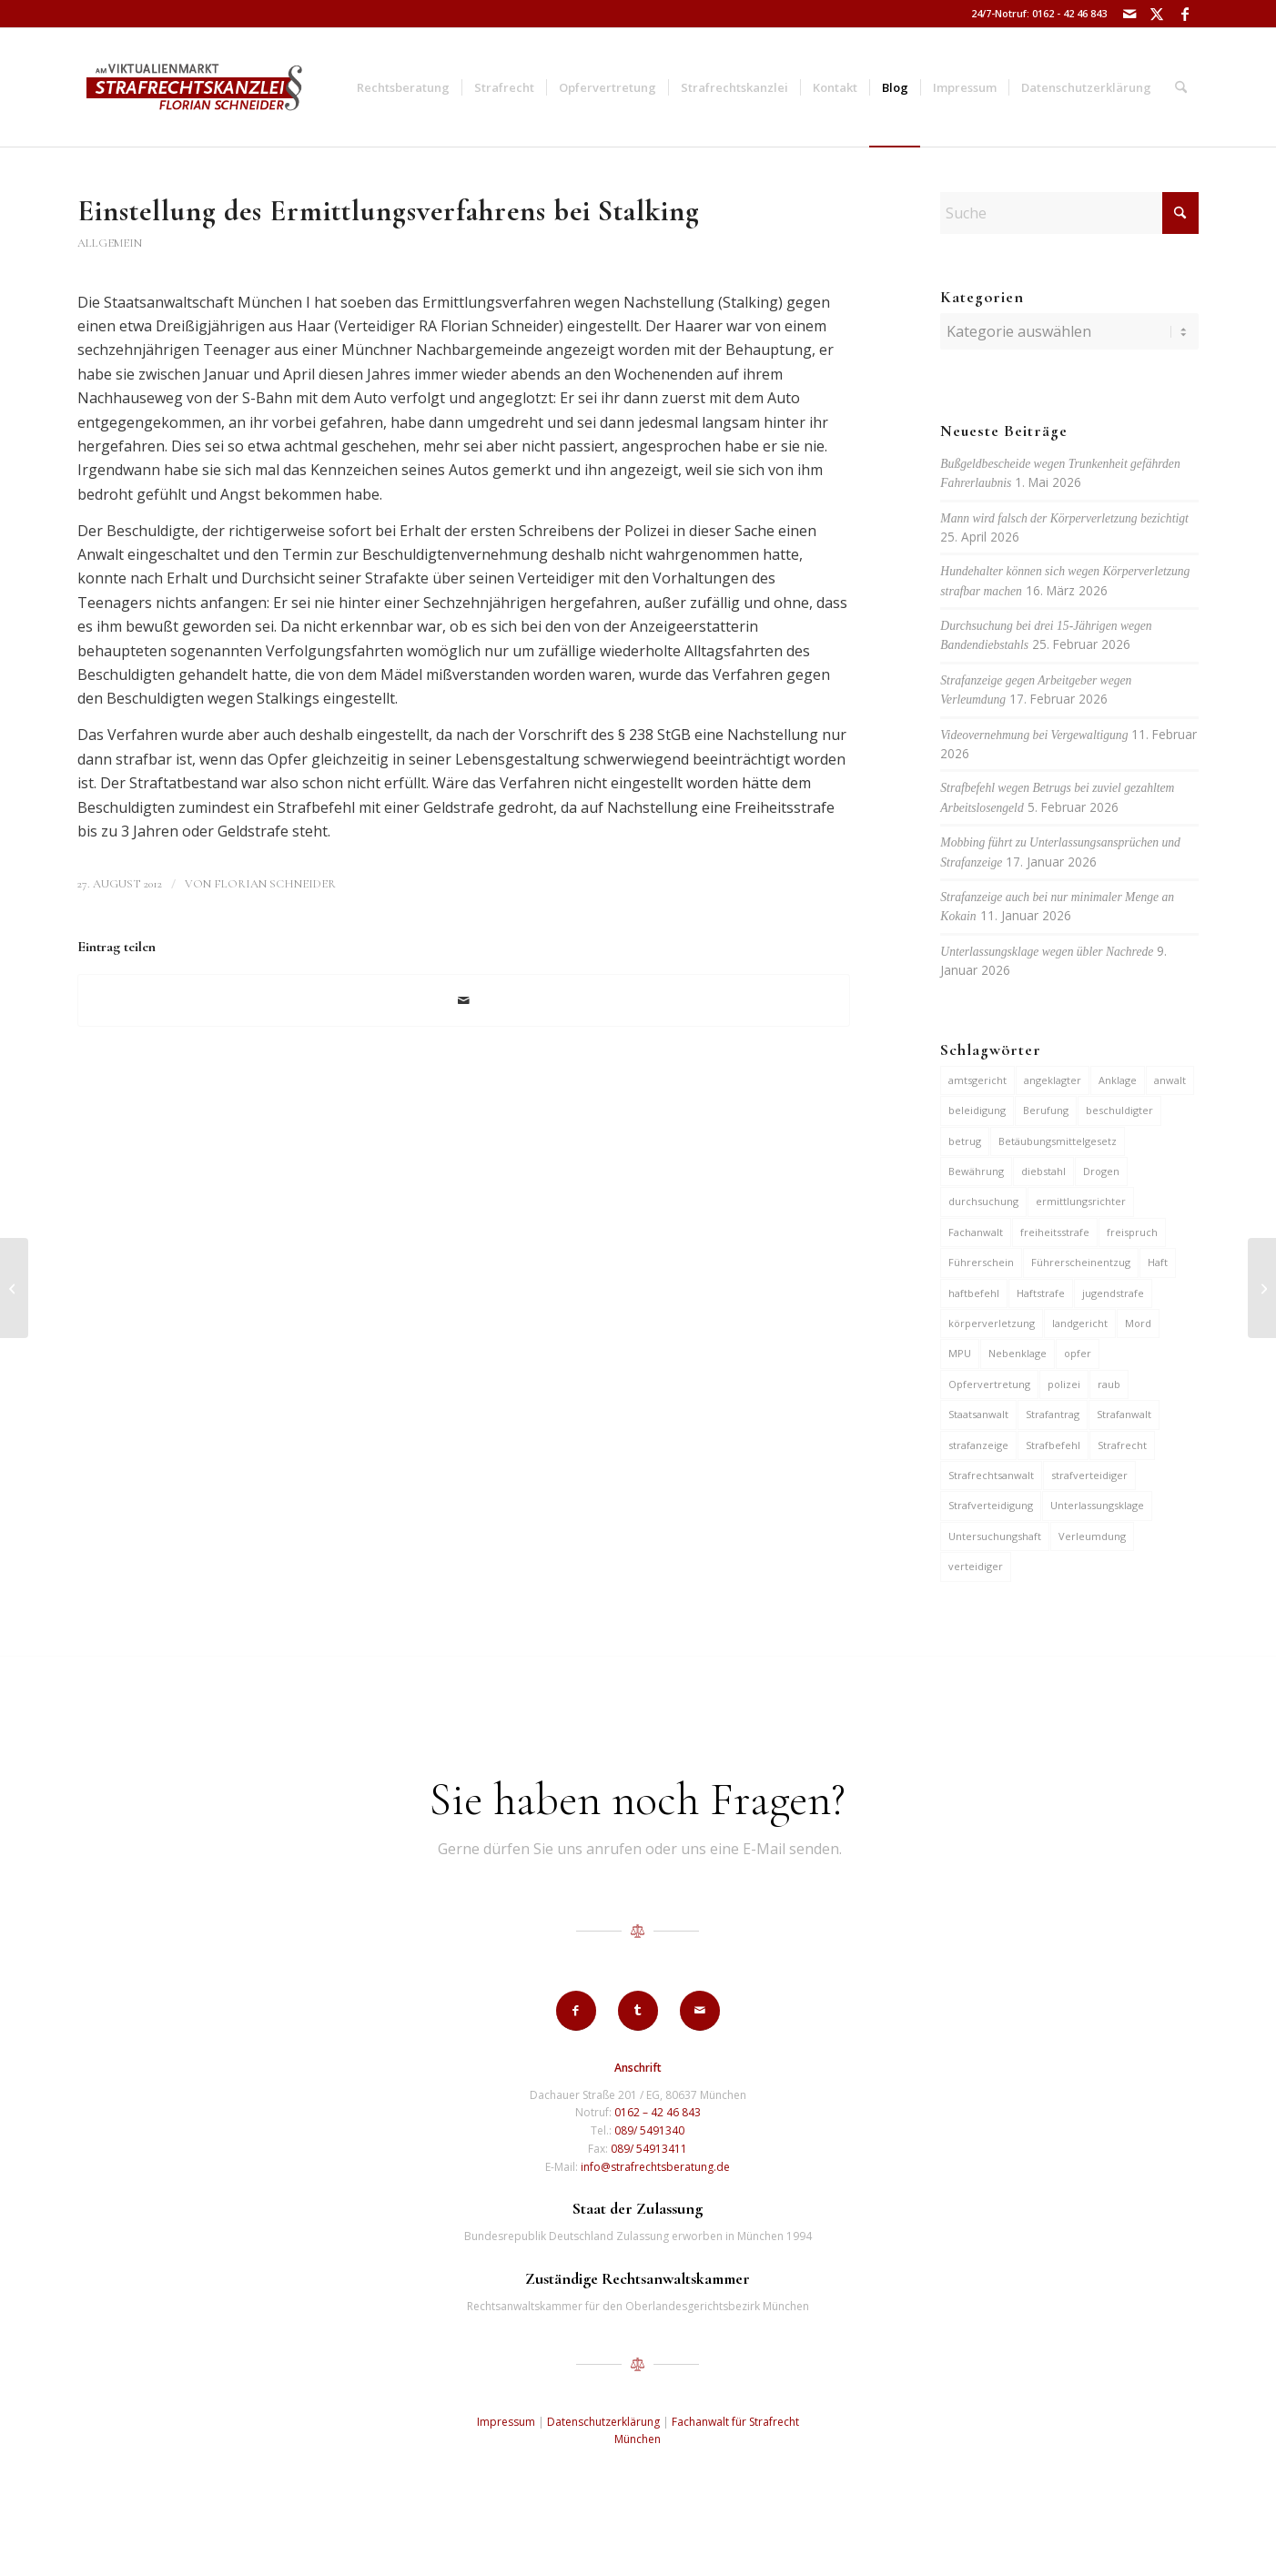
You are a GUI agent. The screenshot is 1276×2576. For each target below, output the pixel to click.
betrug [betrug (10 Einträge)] (964, 1141)
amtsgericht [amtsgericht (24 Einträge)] (977, 1080)
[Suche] (1181, 87)
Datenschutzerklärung (603, 2421)
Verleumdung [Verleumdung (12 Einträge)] (1092, 1536)
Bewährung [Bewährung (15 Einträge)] (976, 1171)
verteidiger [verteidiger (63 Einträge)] (975, 1566)
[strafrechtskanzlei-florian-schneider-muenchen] (194, 87)
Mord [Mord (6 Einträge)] (1138, 1323)
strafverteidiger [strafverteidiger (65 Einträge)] (1089, 1475)
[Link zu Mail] (1130, 13)
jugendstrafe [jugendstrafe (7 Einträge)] (1113, 1293)
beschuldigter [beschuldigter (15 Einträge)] (1119, 1110)
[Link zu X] (1157, 13)
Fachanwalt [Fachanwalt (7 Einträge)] (975, 1232)
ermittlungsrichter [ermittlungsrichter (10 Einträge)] (1081, 1201)
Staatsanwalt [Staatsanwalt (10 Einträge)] (978, 1414)
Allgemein (109, 243)
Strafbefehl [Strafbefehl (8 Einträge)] (1053, 1445)
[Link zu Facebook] (1185, 13)
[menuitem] (403, 87)
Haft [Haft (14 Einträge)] (1158, 1262)
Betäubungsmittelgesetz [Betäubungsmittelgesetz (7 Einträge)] (1057, 1141)
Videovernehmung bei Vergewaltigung (1034, 735)
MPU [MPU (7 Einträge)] (959, 1353)
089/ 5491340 (649, 2130)
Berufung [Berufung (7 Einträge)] (1045, 1110)
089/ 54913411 (649, 2148)
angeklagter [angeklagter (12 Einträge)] (1052, 1080)
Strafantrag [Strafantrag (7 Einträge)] (1052, 1414)
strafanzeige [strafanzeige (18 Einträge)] (978, 1445)
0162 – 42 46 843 (657, 2112)
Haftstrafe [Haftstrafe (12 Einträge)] (1041, 1293)
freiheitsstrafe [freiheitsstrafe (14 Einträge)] (1054, 1232)
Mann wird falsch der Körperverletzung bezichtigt (1064, 518)
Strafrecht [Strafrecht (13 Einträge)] (1122, 1445)
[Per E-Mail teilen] (463, 1000)
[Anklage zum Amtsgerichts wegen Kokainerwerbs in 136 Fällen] (14, 1288)
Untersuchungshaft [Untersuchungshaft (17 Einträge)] (994, 1536)
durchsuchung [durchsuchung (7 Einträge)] (983, 1201)
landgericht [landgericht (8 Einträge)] (1080, 1323)
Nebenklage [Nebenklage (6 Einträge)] (1017, 1353)
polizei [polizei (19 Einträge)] (1064, 1384)
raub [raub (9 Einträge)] (1109, 1384)
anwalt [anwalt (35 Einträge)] (1170, 1080)
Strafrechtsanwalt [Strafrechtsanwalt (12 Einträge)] (991, 1475)
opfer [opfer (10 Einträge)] (1077, 1353)
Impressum (506, 2421)
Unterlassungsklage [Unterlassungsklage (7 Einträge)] (1097, 1505)
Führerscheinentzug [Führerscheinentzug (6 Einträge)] (1080, 1262)
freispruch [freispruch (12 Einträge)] (1132, 1232)
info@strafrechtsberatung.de (655, 2167)
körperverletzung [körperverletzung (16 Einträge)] (991, 1323)
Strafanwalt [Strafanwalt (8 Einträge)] (1124, 1414)
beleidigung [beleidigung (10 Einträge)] (977, 1110)
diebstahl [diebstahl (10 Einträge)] (1043, 1171)
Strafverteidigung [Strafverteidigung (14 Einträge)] (990, 1505)
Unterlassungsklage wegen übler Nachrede (1046, 951)
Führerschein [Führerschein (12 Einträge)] (981, 1262)
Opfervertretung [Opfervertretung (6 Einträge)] (989, 1384)
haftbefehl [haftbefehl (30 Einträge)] (973, 1293)
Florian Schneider (275, 884)
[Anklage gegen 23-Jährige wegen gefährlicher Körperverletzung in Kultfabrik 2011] (1262, 1288)
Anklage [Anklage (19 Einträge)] (1118, 1080)
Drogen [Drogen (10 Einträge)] (1101, 1171)
